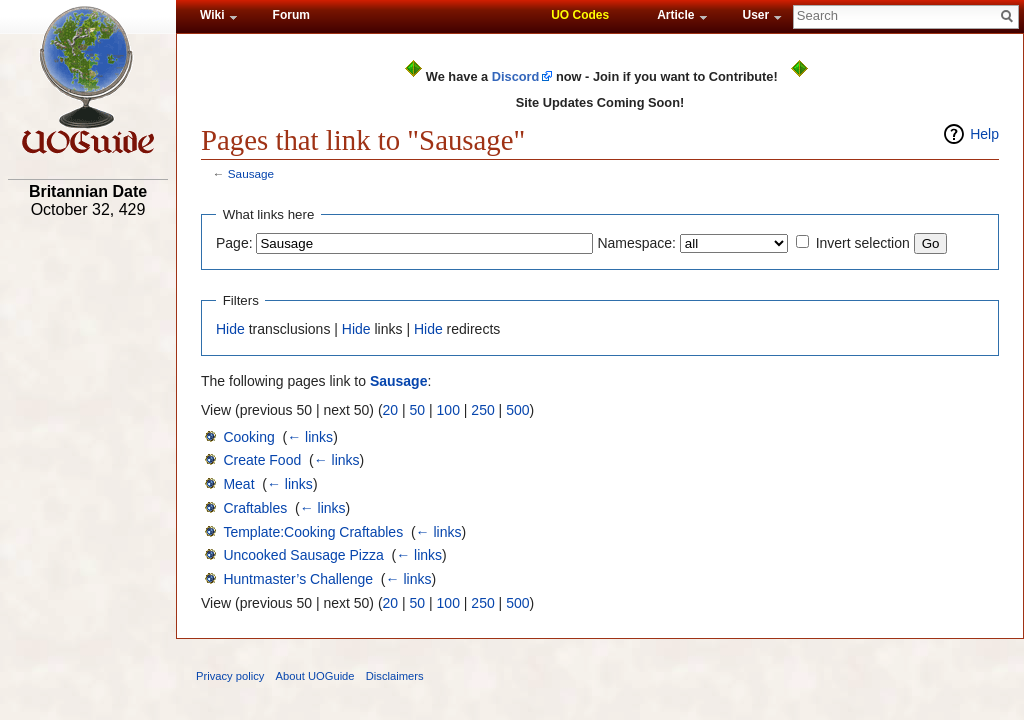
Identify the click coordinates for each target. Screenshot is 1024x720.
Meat (238, 484)
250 (482, 410)
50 (418, 410)
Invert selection (863, 243)
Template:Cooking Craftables (313, 532)
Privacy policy (230, 676)
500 (517, 410)
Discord (516, 76)
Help (984, 134)
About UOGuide (315, 676)
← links (310, 437)
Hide (230, 329)
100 (448, 410)
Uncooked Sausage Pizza (303, 555)
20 (391, 410)
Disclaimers (395, 676)
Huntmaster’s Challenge (298, 579)
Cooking (248, 437)
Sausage (251, 173)
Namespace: (636, 243)
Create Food (262, 460)
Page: (234, 243)
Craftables (255, 508)
